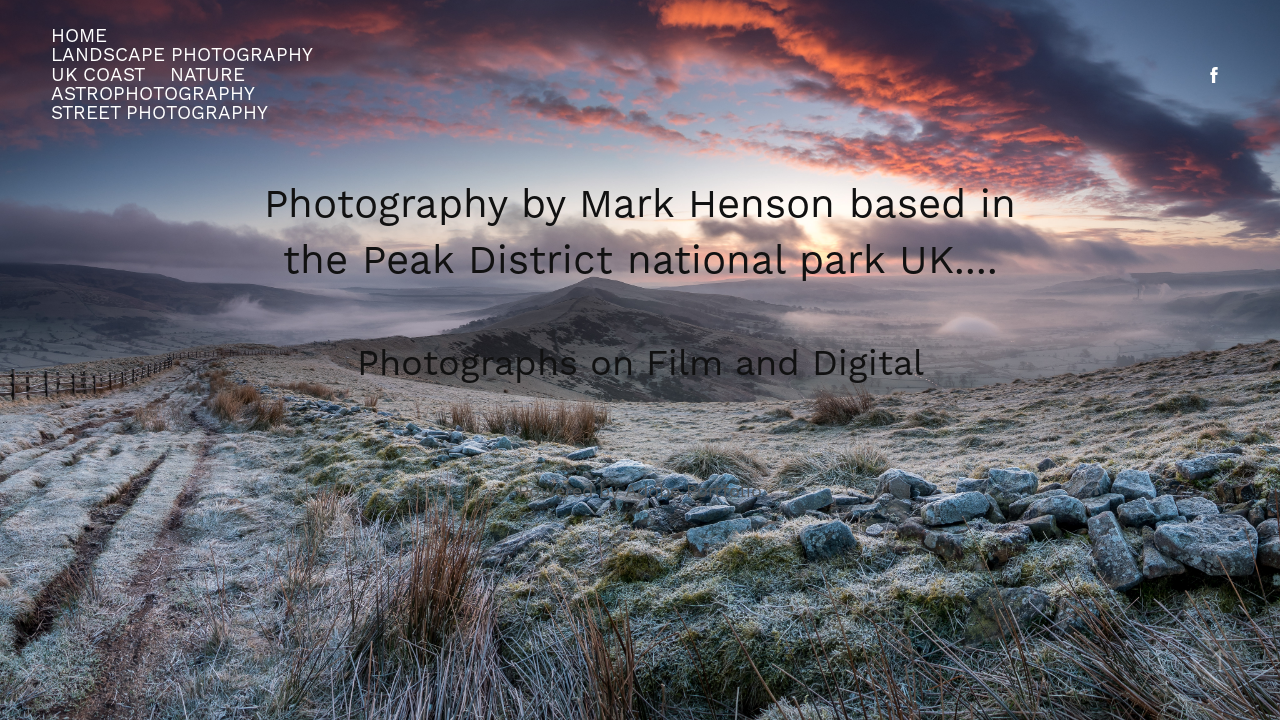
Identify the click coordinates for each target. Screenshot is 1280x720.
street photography (159, 113)
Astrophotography (153, 94)
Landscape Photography (182, 55)
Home (79, 36)
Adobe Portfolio (693, 491)
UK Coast (98, 75)
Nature (207, 75)
